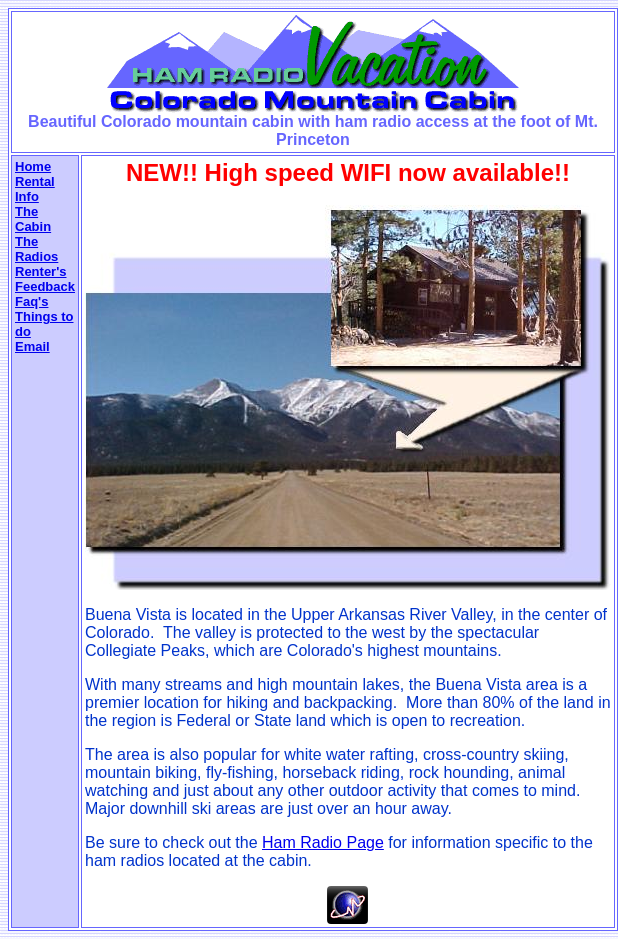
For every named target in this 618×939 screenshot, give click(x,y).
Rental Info (35, 189)
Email (32, 346)
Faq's (31, 301)
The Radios (36, 249)
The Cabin (33, 219)
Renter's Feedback (45, 279)
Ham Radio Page (323, 842)
